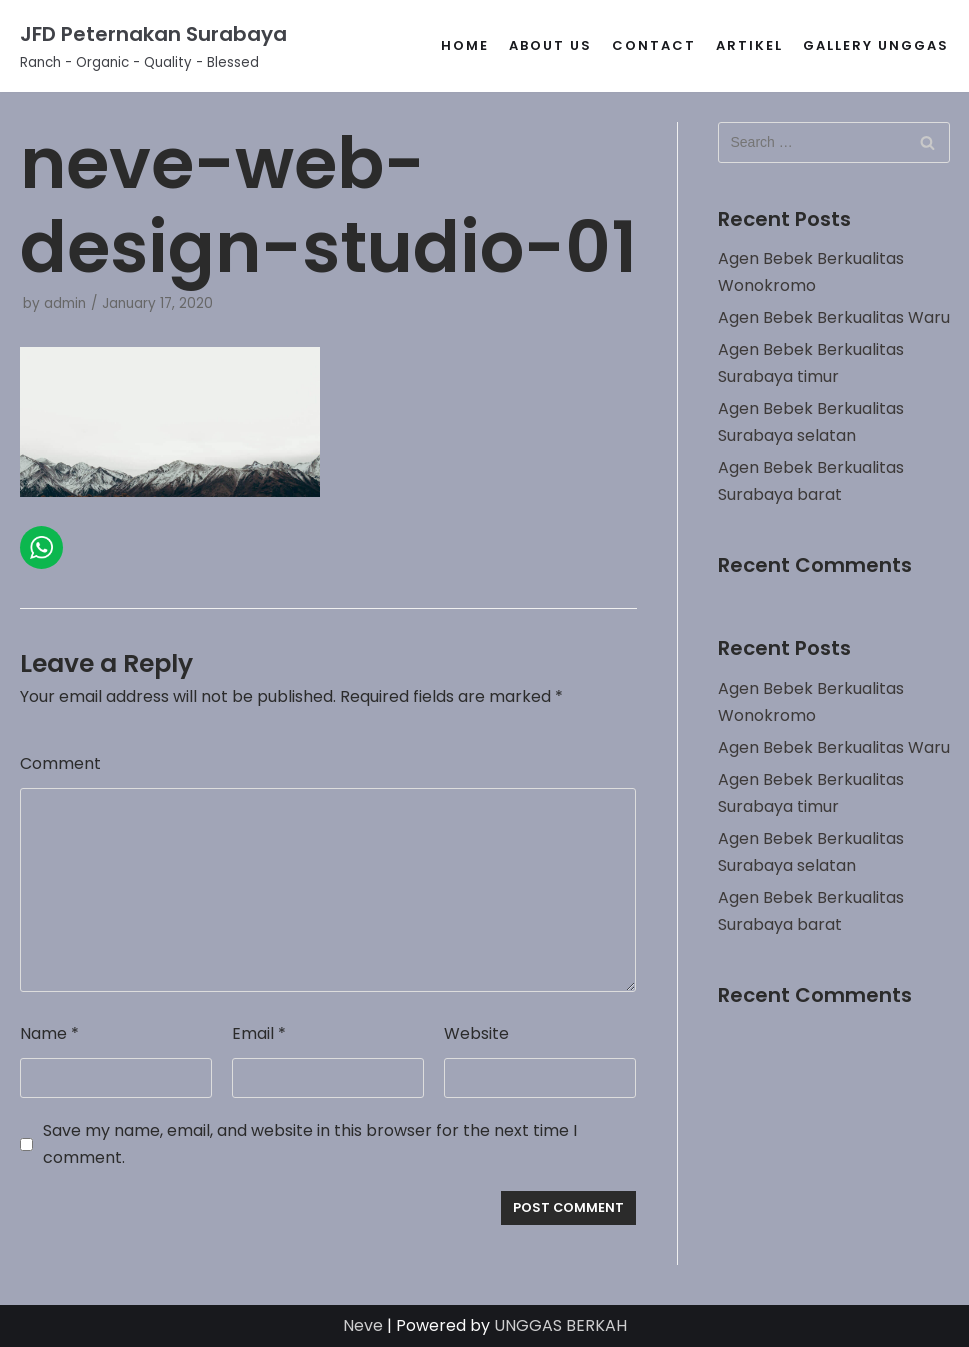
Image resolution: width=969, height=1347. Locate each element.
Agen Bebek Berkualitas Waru (834, 317)
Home (465, 45)
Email (259, 1033)
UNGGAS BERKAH (560, 1325)
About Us (550, 45)
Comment (60, 763)
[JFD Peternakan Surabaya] (153, 46)
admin (65, 303)
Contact (654, 45)
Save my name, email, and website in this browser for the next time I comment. (310, 1144)
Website (476, 1033)
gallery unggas (876, 45)
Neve (363, 1325)
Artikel (749, 45)
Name (49, 1033)
